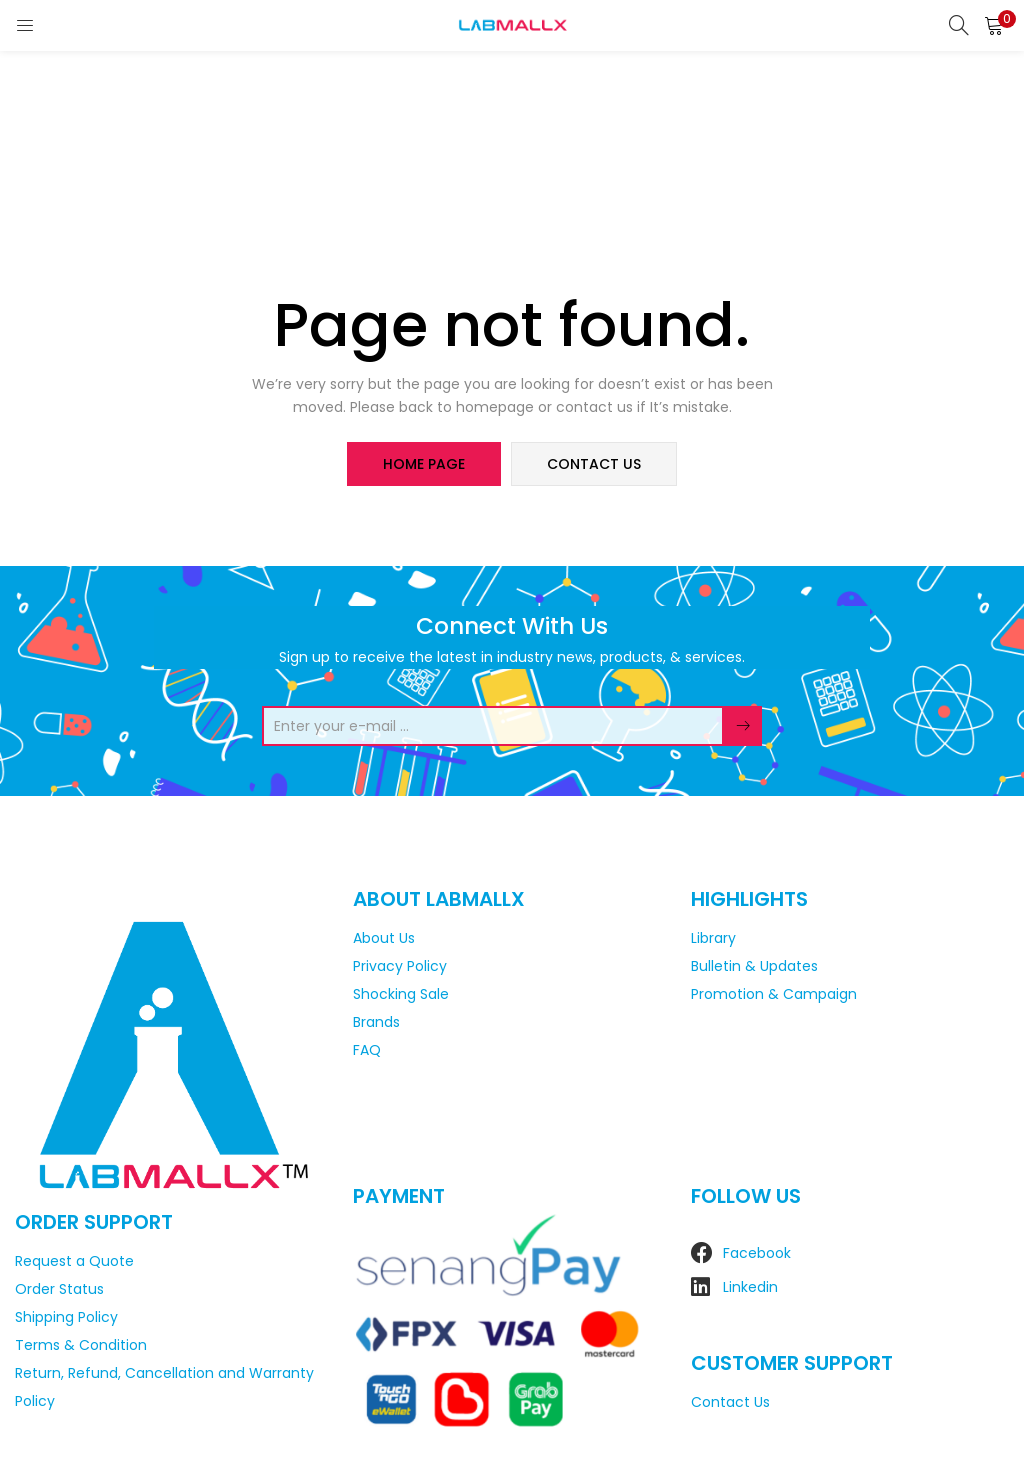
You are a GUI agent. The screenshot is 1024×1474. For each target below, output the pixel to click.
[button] (994, 25)
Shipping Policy (66, 1317)
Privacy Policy (400, 966)
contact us (594, 464)
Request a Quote (74, 1261)
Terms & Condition (81, 1345)
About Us (384, 938)
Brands (376, 1022)
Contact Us (730, 1402)
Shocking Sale (401, 994)
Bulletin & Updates (754, 966)
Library (713, 938)
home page (424, 464)
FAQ (367, 1050)
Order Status (59, 1289)
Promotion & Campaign (774, 994)
